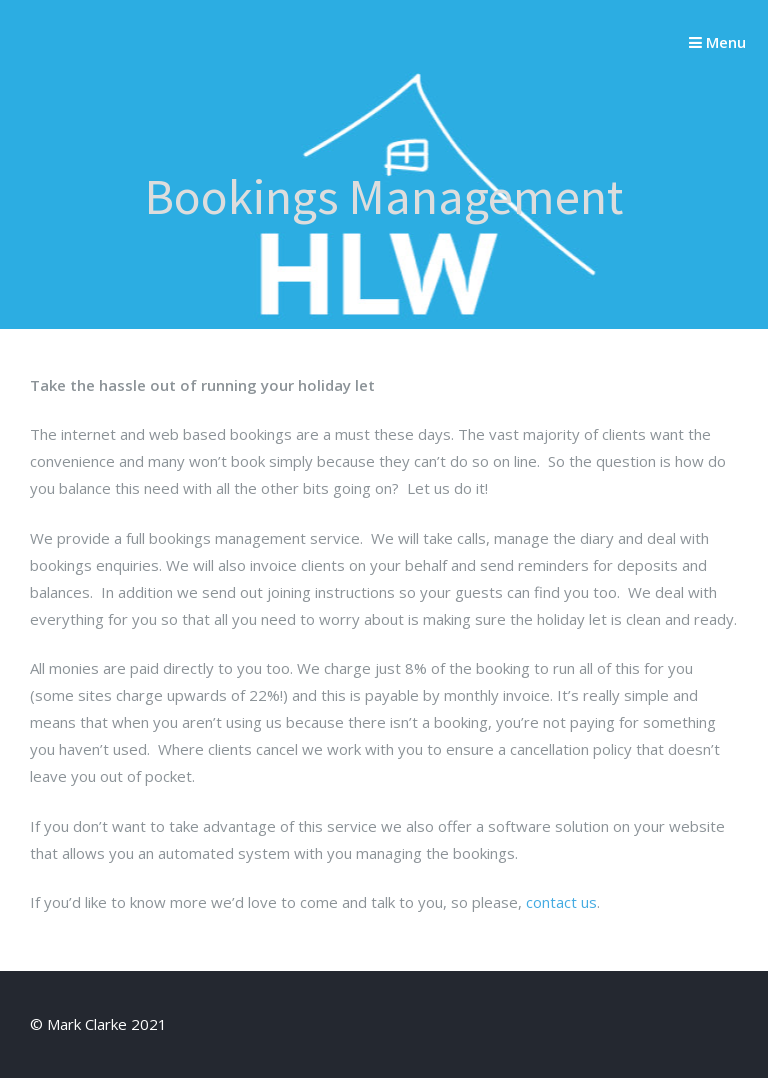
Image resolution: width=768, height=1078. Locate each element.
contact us (561, 902)
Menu (717, 42)
